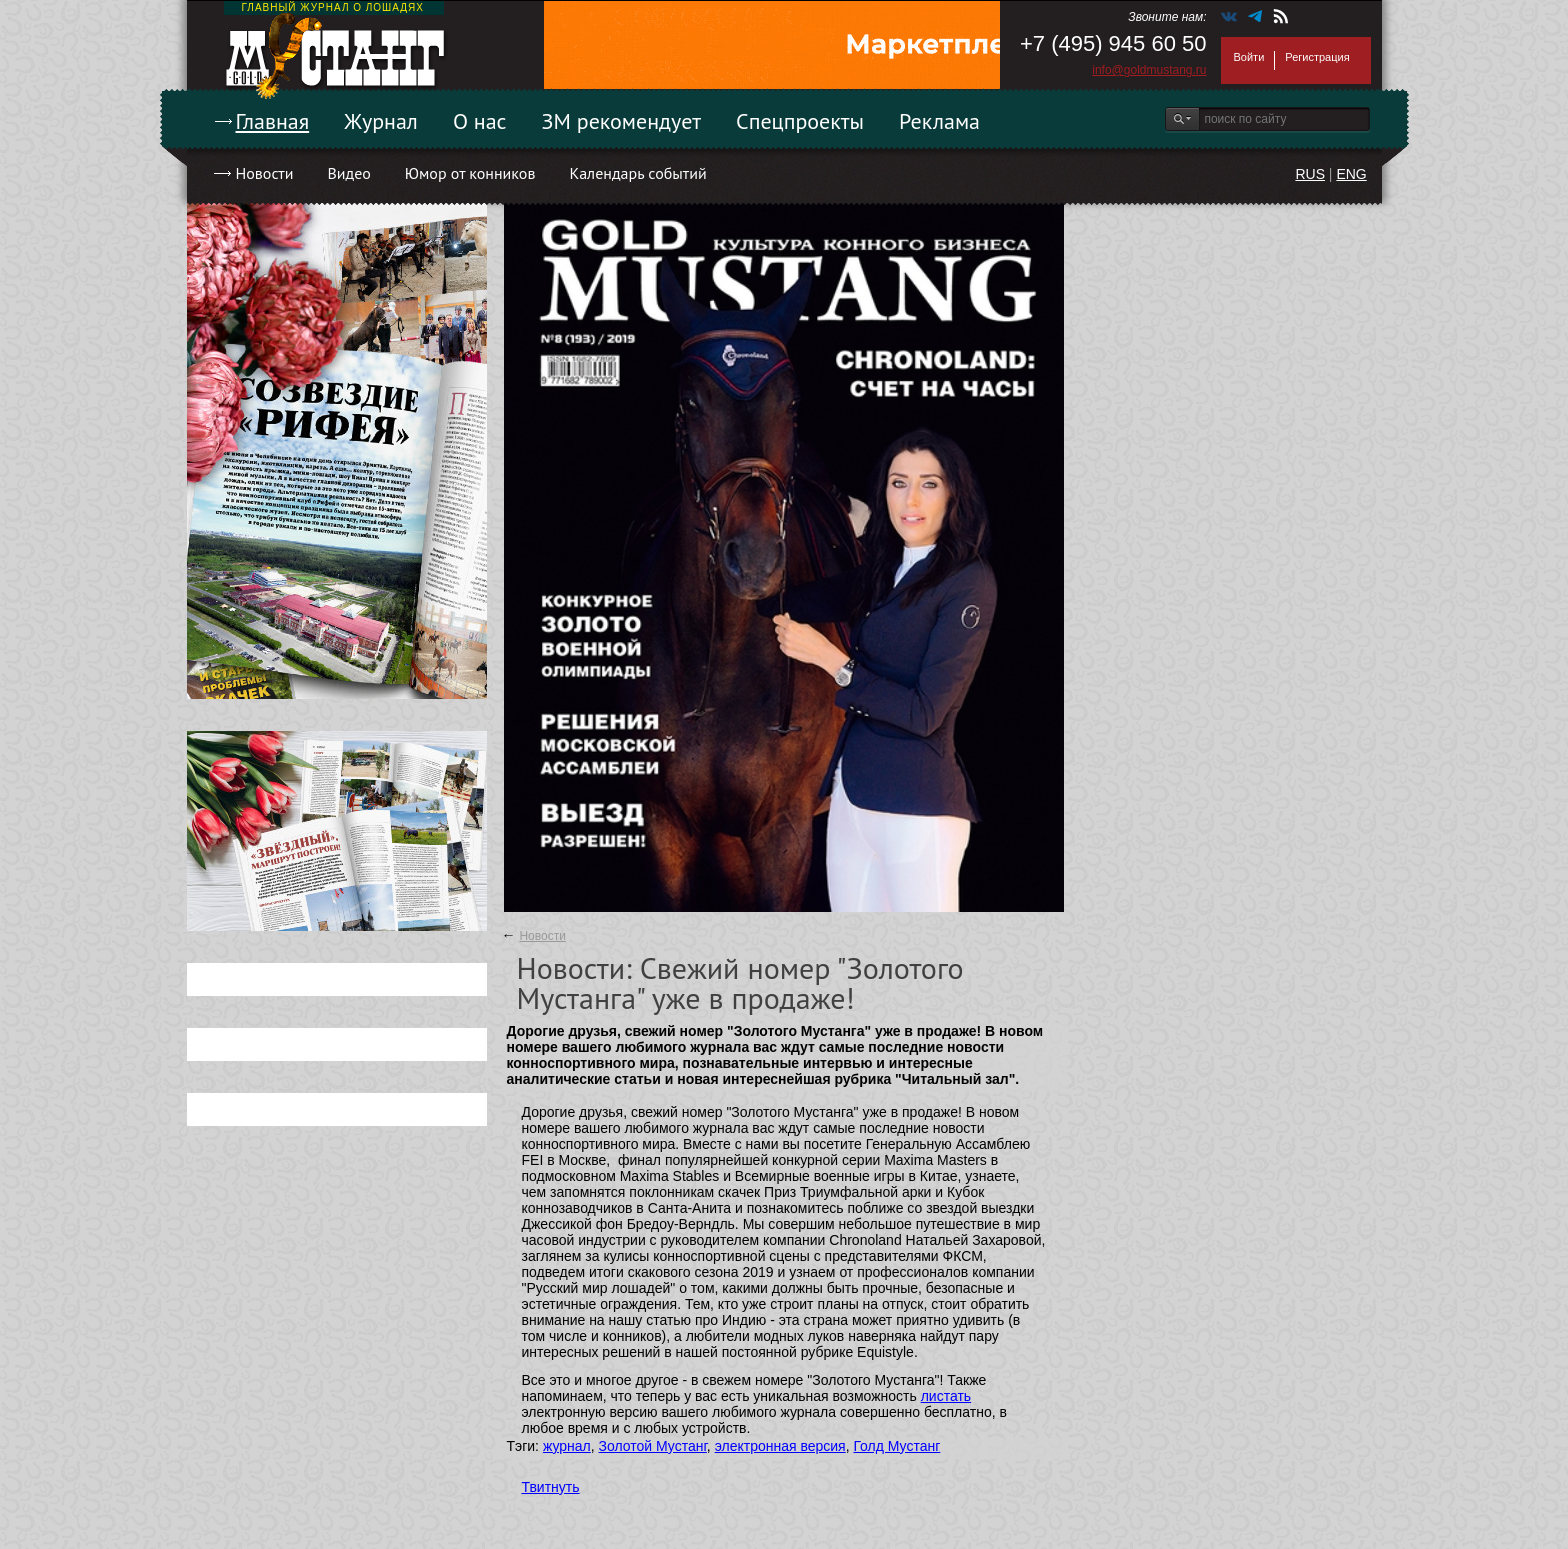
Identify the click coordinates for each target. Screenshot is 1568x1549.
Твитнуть (551, 1487)
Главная (273, 121)
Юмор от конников (470, 173)
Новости (265, 173)
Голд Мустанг (896, 1446)
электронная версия (780, 1446)
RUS (1310, 174)
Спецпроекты (800, 121)
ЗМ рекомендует (622, 121)
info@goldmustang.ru (1149, 70)
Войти (1249, 57)
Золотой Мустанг (653, 1446)
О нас (480, 121)
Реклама (939, 121)
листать (946, 1396)
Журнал (381, 121)
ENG (1351, 174)
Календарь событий (637, 173)
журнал (567, 1446)
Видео (348, 173)
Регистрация (1317, 57)
